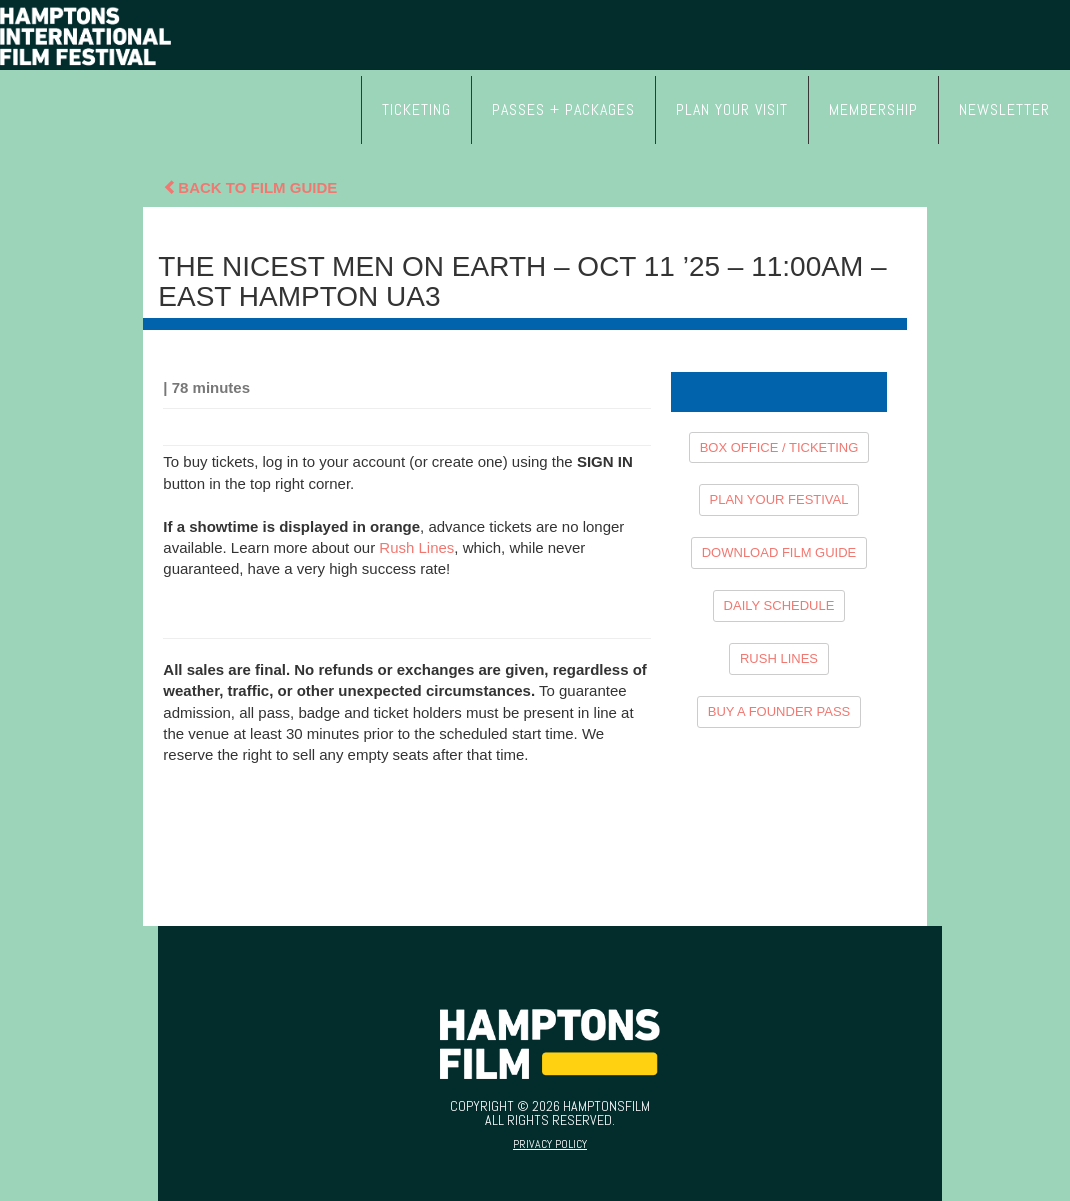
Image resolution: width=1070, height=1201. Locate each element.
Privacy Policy (550, 1144)
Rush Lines (416, 547)
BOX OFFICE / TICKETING (779, 447)
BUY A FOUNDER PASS (779, 711)
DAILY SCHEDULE (779, 605)
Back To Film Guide (250, 187)
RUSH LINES (779, 658)
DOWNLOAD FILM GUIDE (779, 552)
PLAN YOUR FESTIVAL (779, 499)
